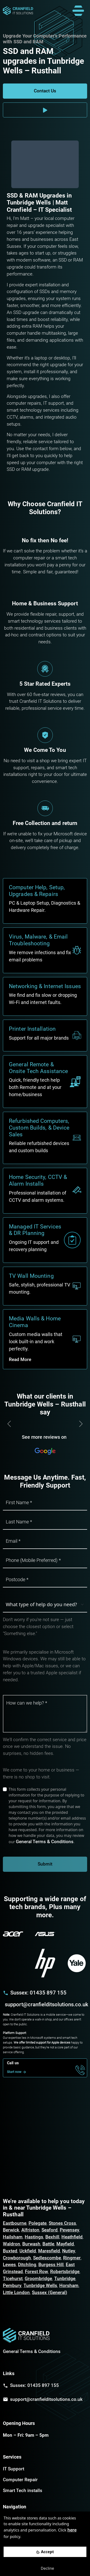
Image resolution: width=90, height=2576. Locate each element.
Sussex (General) (49, 2292)
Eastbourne (14, 2223)
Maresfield (49, 2251)
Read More (20, 1359)
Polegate (38, 2223)
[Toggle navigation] (78, 11)
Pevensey (69, 2230)
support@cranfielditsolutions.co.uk (46, 2004)
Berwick (11, 2230)
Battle (48, 2244)
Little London (16, 2292)
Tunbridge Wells (40, 2285)
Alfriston (30, 2230)
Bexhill (52, 2237)
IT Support (13, 2469)
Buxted (10, 2251)
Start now (17, 2072)
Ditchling (27, 2264)
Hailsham (13, 2237)
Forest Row (36, 2271)
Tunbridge (64, 2278)
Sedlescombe (47, 2258)
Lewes (9, 2264)
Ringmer (72, 2258)
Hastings (34, 2237)
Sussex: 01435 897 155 (38, 1993)
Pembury (12, 2285)
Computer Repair (20, 2479)
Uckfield (27, 2251)
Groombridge (38, 2278)
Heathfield (72, 2237)
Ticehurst (13, 2278)
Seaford (50, 2230)
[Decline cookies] (45, 2568)
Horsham (68, 2285)
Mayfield (65, 2244)
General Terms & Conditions (44, 1841)
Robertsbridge (64, 2271)
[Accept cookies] (45, 2552)
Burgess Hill (51, 2264)
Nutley (68, 2251)
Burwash (31, 2244)
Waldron (11, 2244)
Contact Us (45, 91)
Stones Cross (62, 2223)
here (72, 2530)
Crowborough (17, 2258)
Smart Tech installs (22, 2490)
